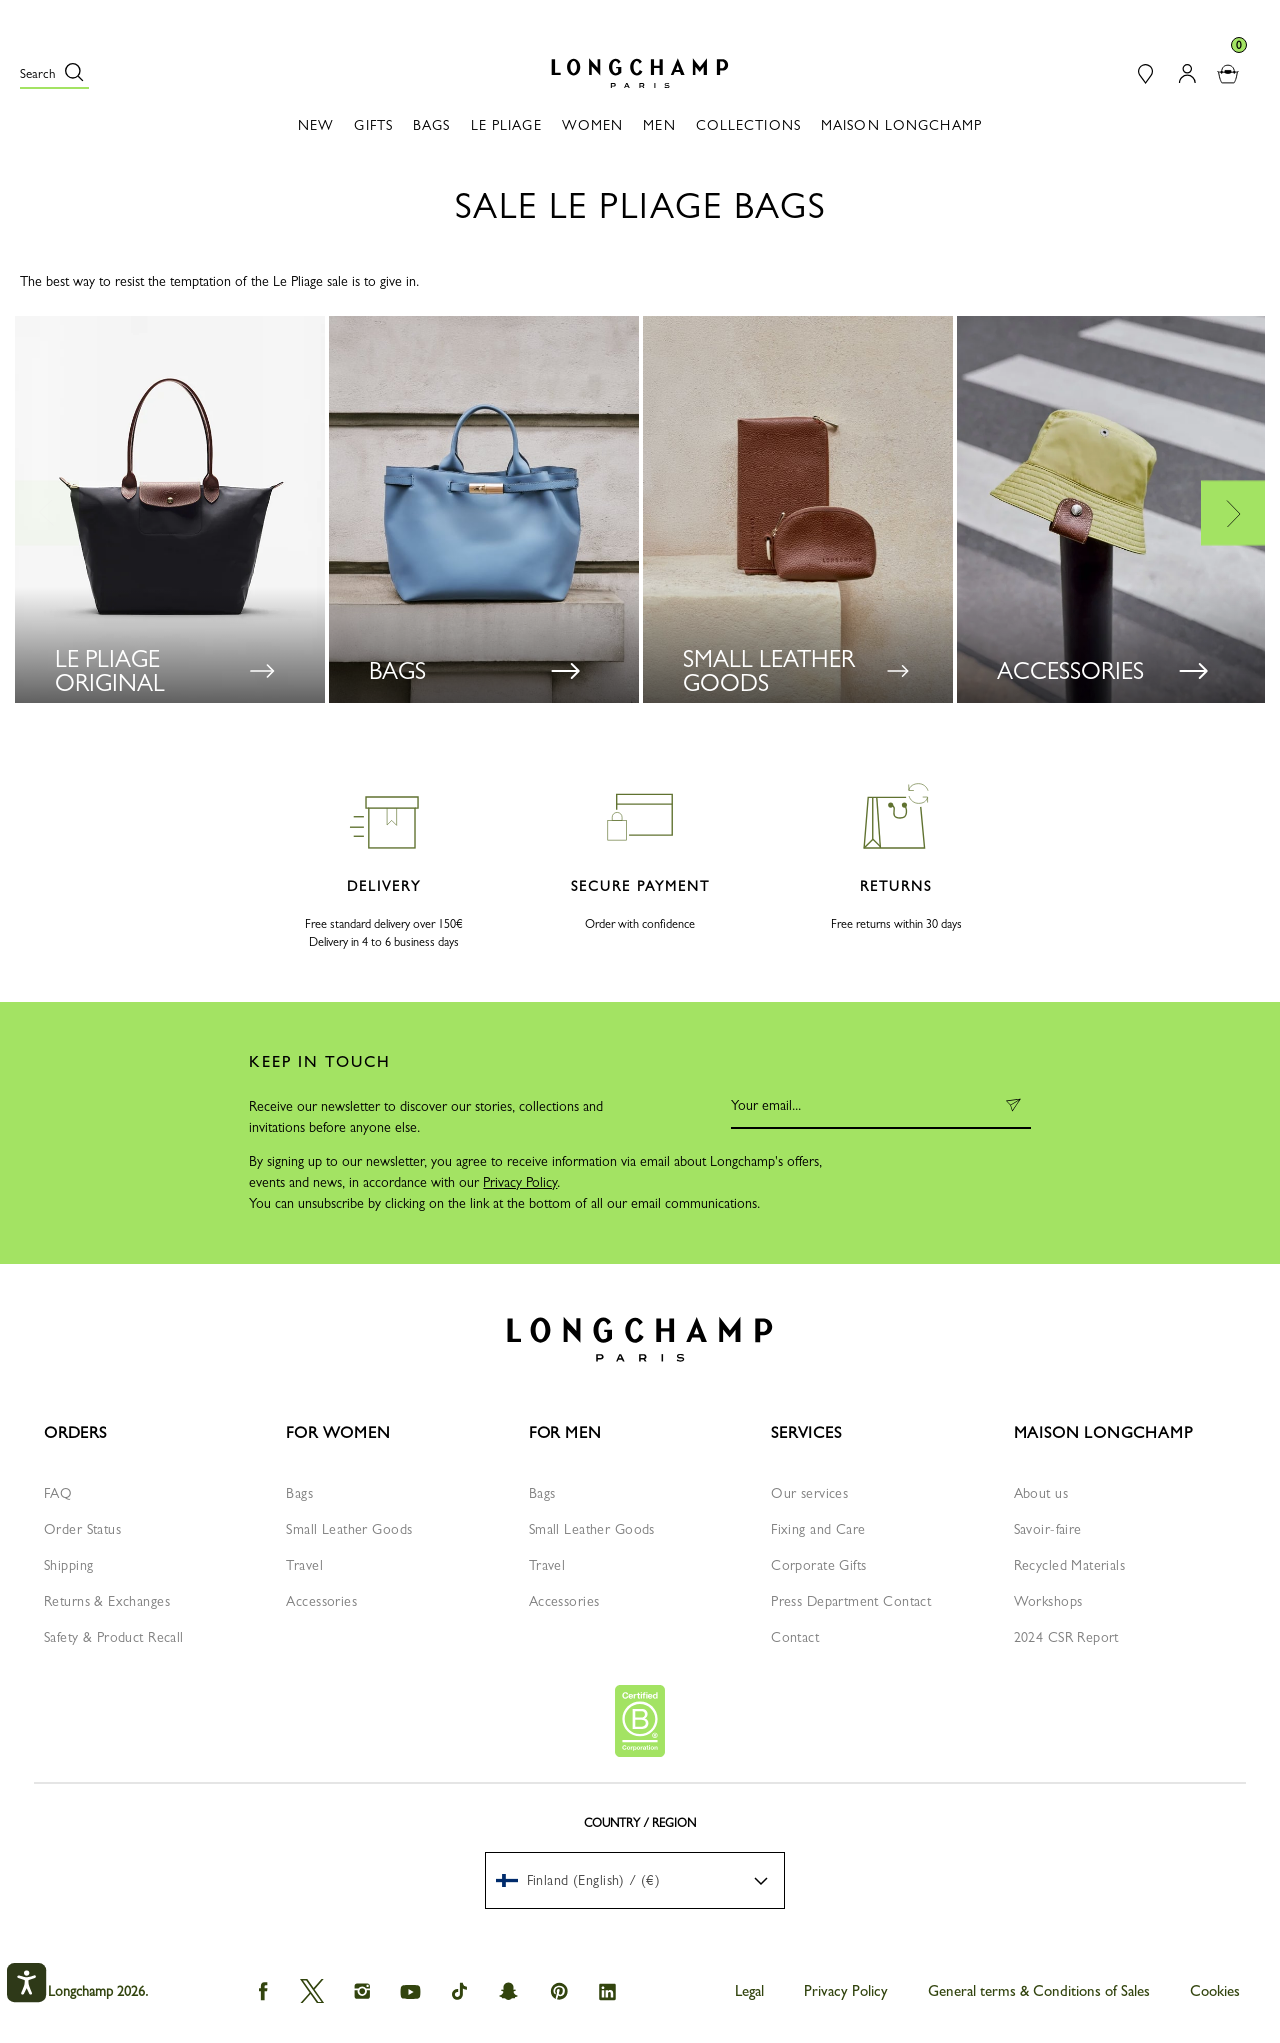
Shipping (68, 1565)
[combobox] (635, 1880)
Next (1233, 512)
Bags (299, 1493)
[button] (54, 73)
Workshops (1048, 1601)
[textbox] (588, 1880)
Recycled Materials (1070, 1565)
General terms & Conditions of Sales (1039, 1991)
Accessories (321, 1601)
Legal (749, 1991)
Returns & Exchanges (107, 1601)
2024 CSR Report (1066, 1637)
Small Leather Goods (349, 1529)
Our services (809, 1493)
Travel (304, 1565)
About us (1041, 1493)
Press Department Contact (851, 1601)
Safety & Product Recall (114, 1637)
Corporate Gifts (818, 1565)
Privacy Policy (520, 1182)
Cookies (1215, 1991)
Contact (795, 1637)
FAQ (58, 1493)
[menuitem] (635, 1880)
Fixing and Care (818, 1529)
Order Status (82, 1529)
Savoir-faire (1048, 1529)
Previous (46, 512)
